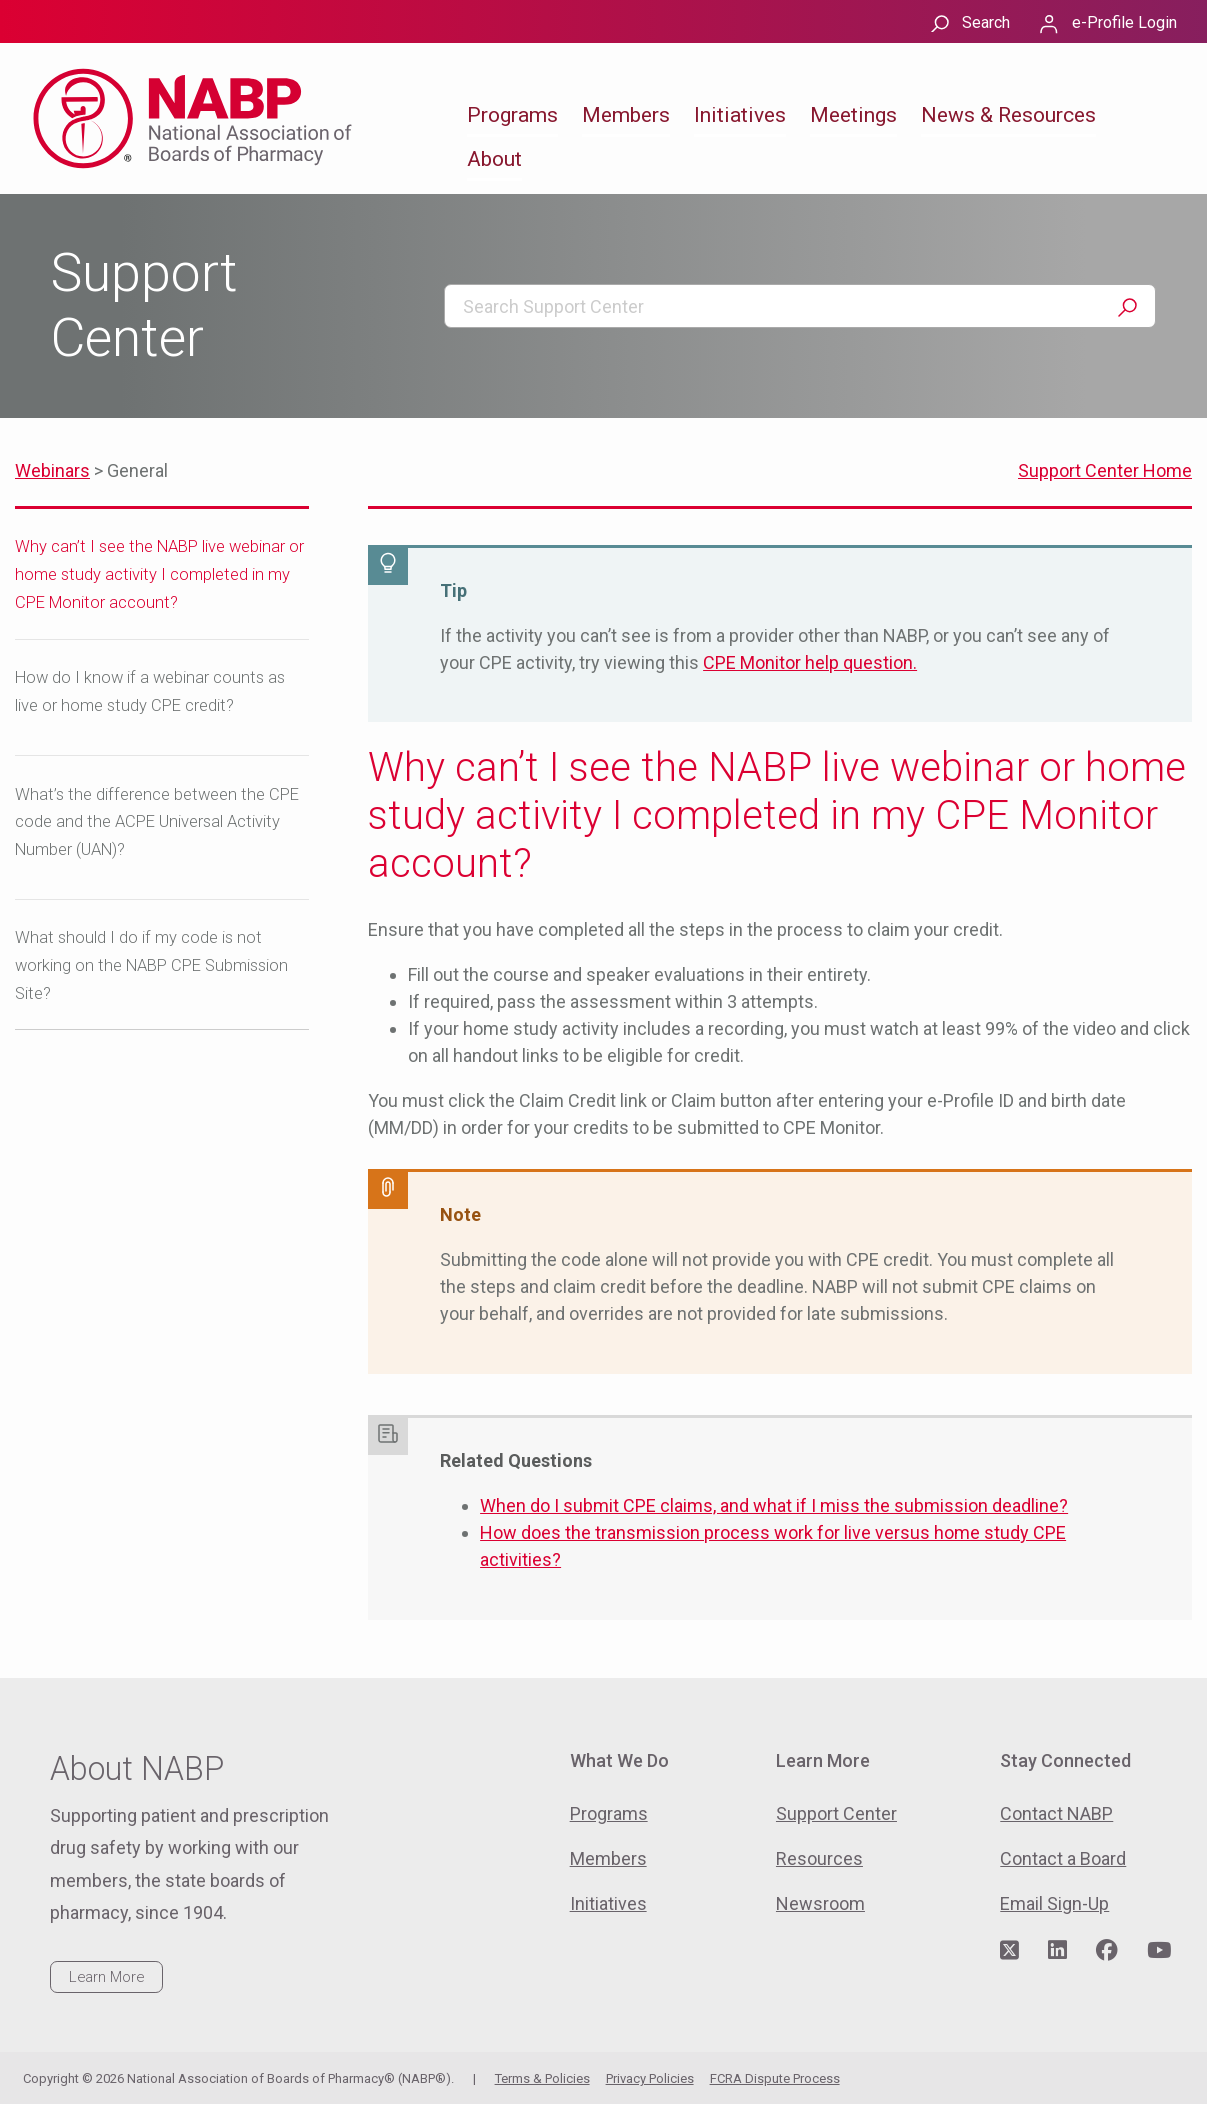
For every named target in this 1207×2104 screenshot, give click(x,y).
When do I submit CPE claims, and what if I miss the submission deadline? (774, 1505)
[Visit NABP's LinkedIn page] (1057, 1951)
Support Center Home (1105, 470)
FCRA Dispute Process (775, 2078)
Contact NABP (1056, 1813)
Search (986, 22)
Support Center (836, 1813)
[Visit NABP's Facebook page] (1107, 1951)
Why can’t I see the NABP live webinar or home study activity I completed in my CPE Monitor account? (159, 574)
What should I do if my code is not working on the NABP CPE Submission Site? (151, 965)
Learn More (106, 1977)
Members (626, 115)
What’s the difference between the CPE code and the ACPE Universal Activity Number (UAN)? (157, 822)
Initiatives (740, 115)
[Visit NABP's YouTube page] (1159, 1951)
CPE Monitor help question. (810, 662)
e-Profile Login (1124, 22)
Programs (512, 115)
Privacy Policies (650, 2078)
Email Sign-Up (1054, 1903)
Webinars (52, 470)
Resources (819, 1858)
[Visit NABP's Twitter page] (1009, 1951)
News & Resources (1008, 115)
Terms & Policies (542, 2078)
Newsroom (820, 1903)
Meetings (853, 115)
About (494, 159)
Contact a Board (1063, 1858)
